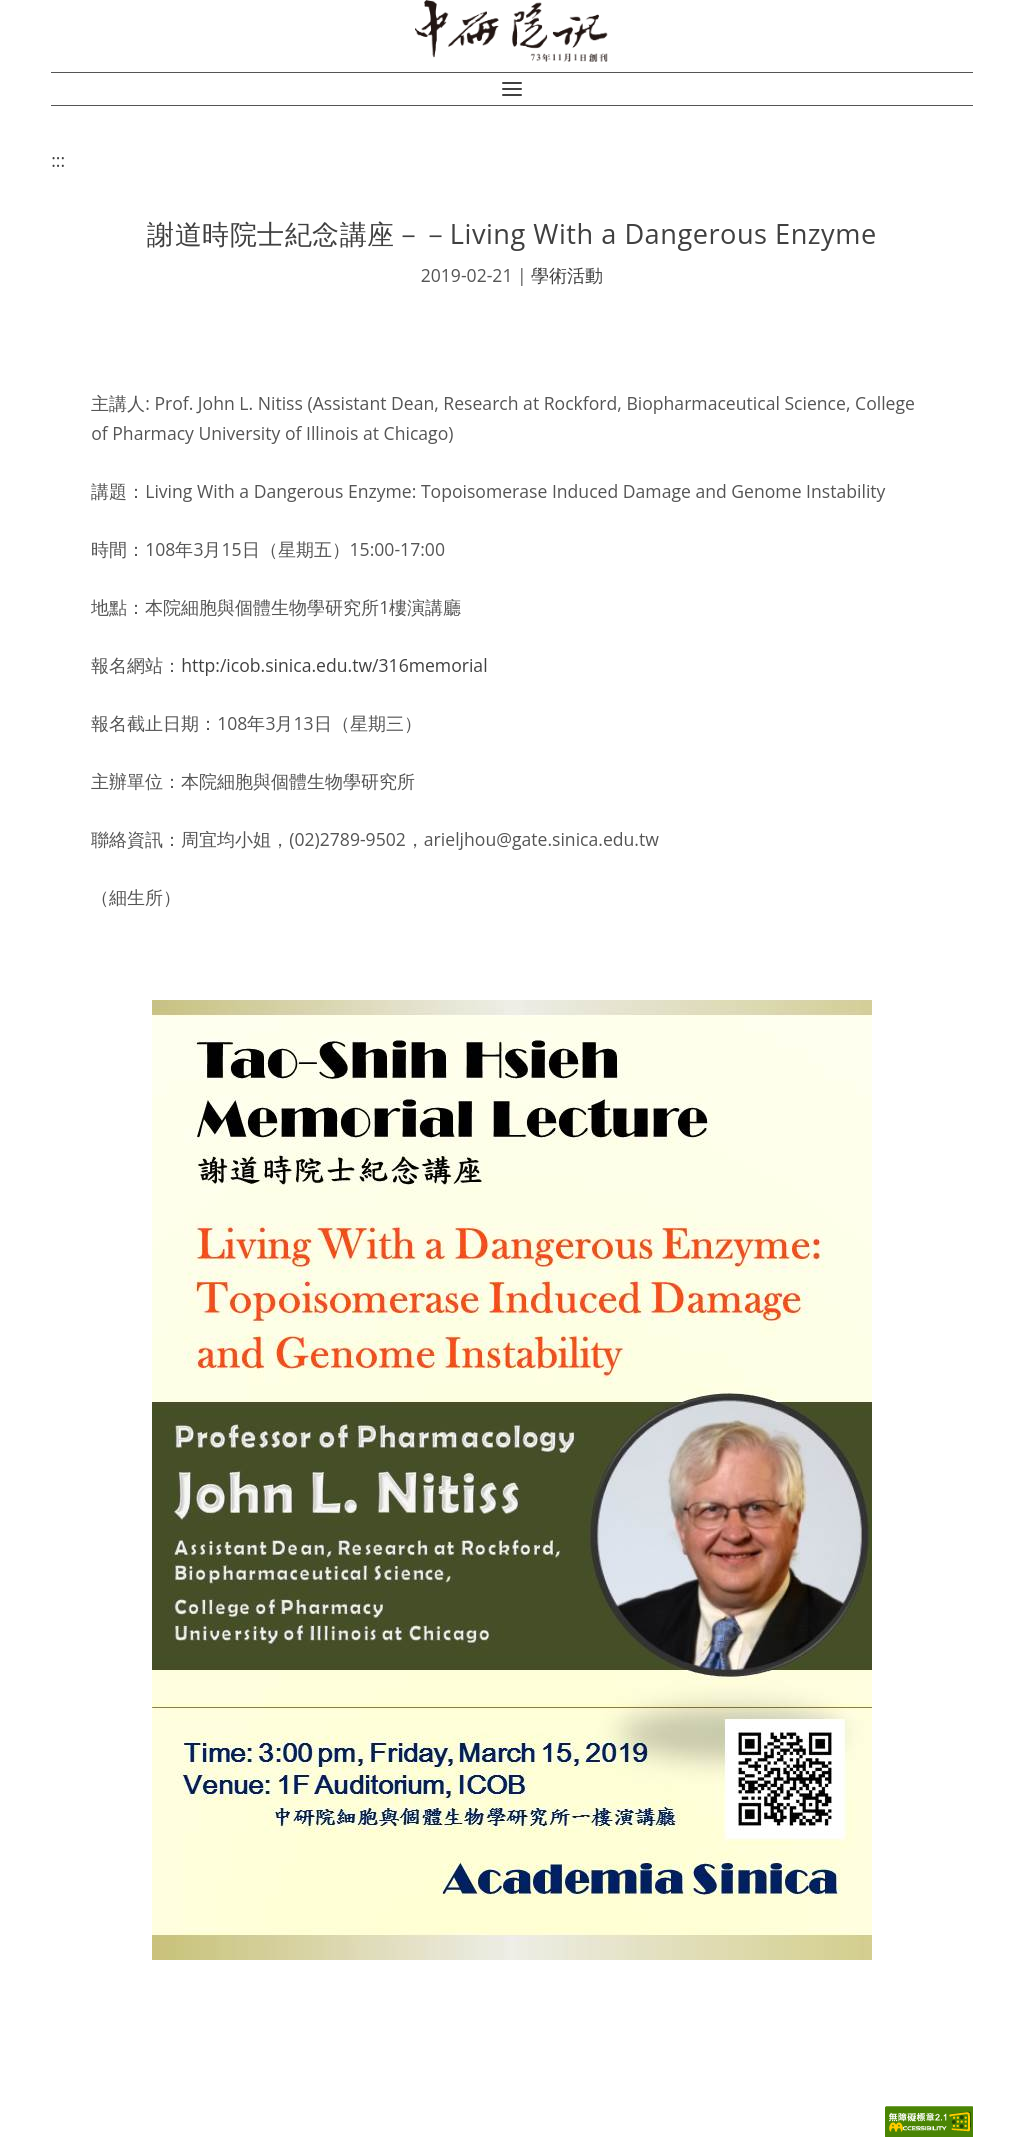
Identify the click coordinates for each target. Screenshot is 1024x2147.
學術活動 (567, 275)
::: (58, 160)
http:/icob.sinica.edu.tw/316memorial (334, 665)
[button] (512, 89)
